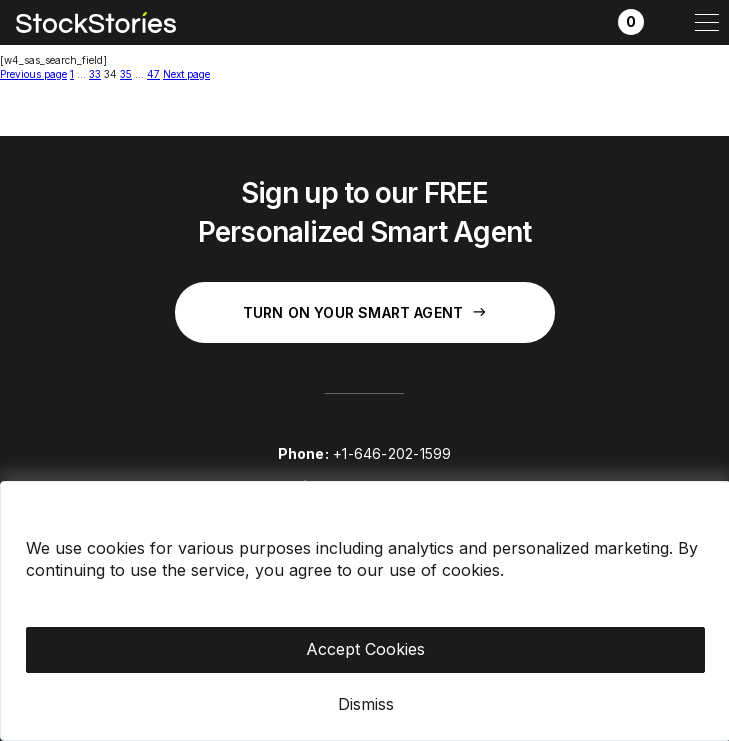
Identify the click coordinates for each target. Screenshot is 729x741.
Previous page (33, 74)
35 (126, 74)
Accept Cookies (365, 649)
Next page (186, 74)
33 (95, 74)
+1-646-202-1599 (392, 453)
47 (153, 74)
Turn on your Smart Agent (364, 312)
